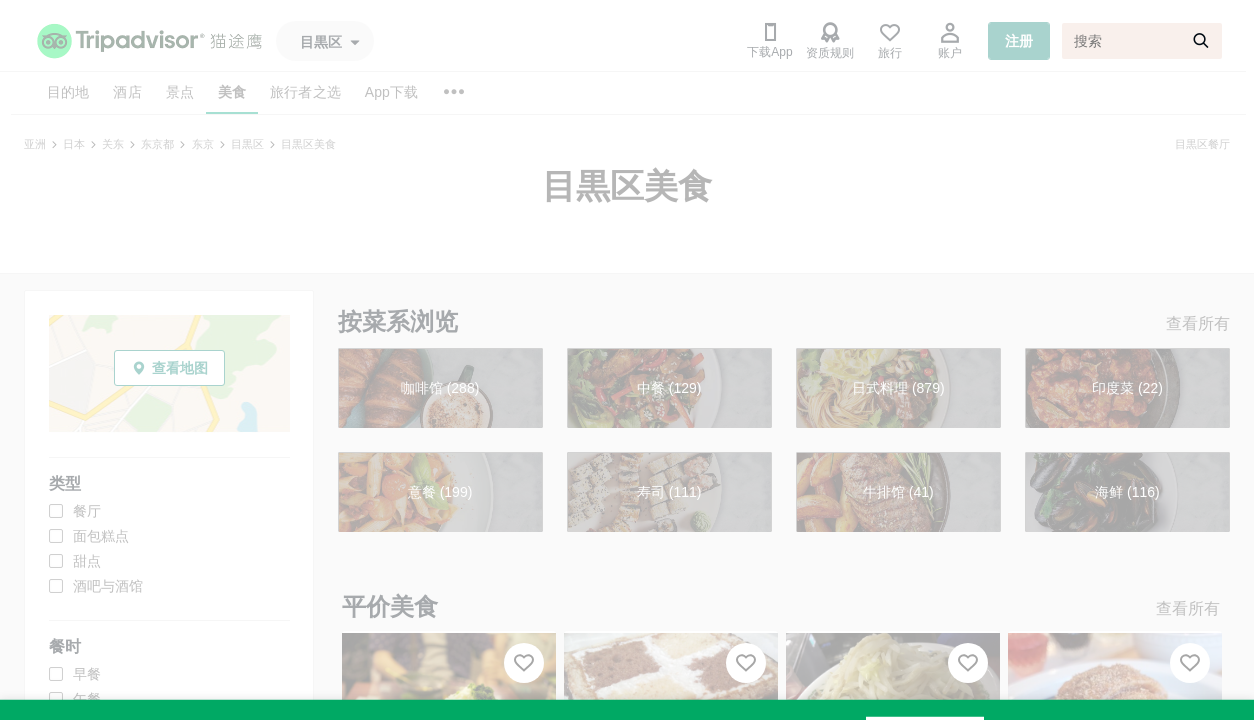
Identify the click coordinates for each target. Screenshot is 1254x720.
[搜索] (1142, 41)
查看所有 (1198, 323)
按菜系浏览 (398, 321)
